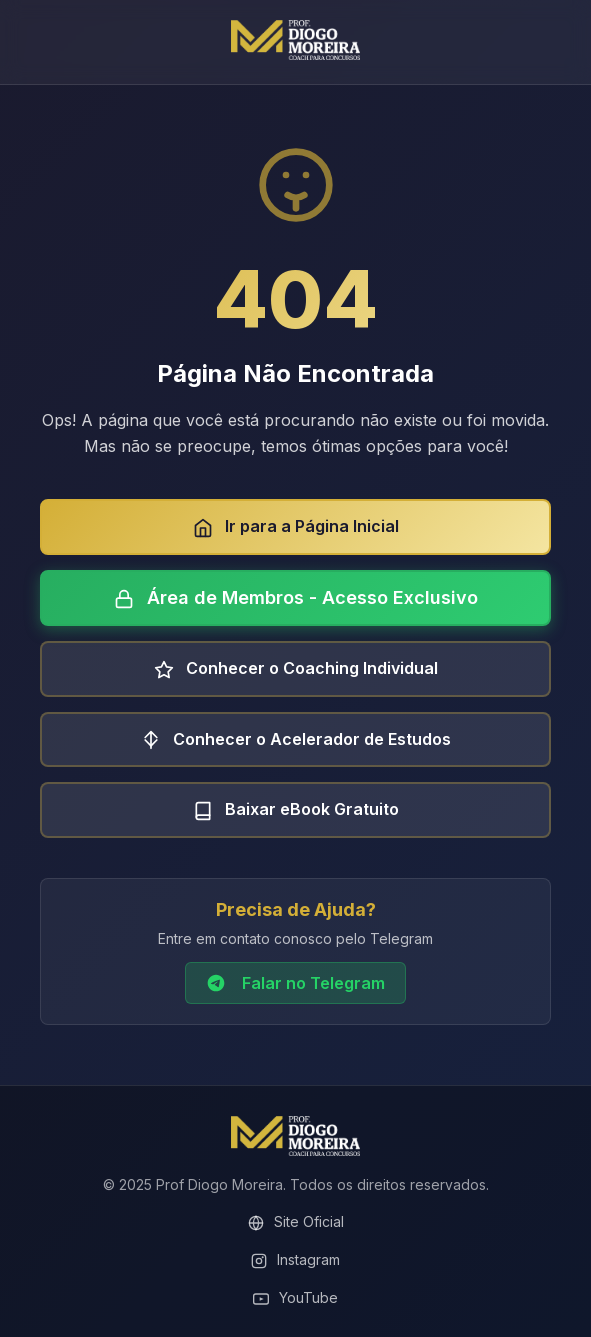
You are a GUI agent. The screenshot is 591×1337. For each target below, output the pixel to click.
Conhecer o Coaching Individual (296, 669)
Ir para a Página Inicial (296, 527)
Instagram (295, 1260)
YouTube (295, 1298)
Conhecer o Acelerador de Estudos (296, 740)
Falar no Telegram (295, 983)
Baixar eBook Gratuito (296, 810)
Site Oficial (296, 1222)
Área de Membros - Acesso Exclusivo (296, 598)
